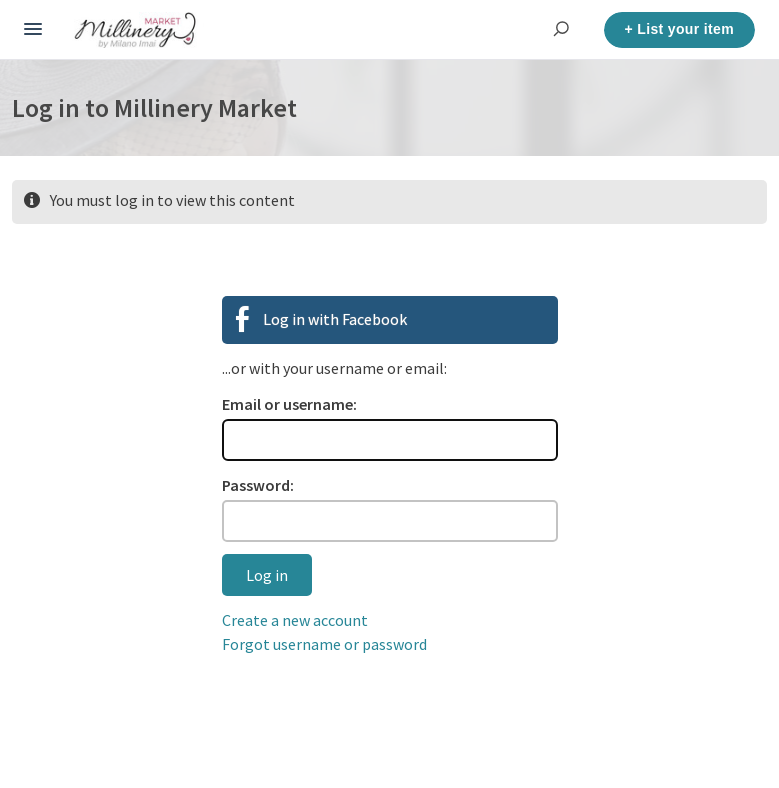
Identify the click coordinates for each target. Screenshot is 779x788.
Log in (267, 575)
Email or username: (289, 404)
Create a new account (295, 620)
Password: (258, 485)
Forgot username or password (324, 644)
